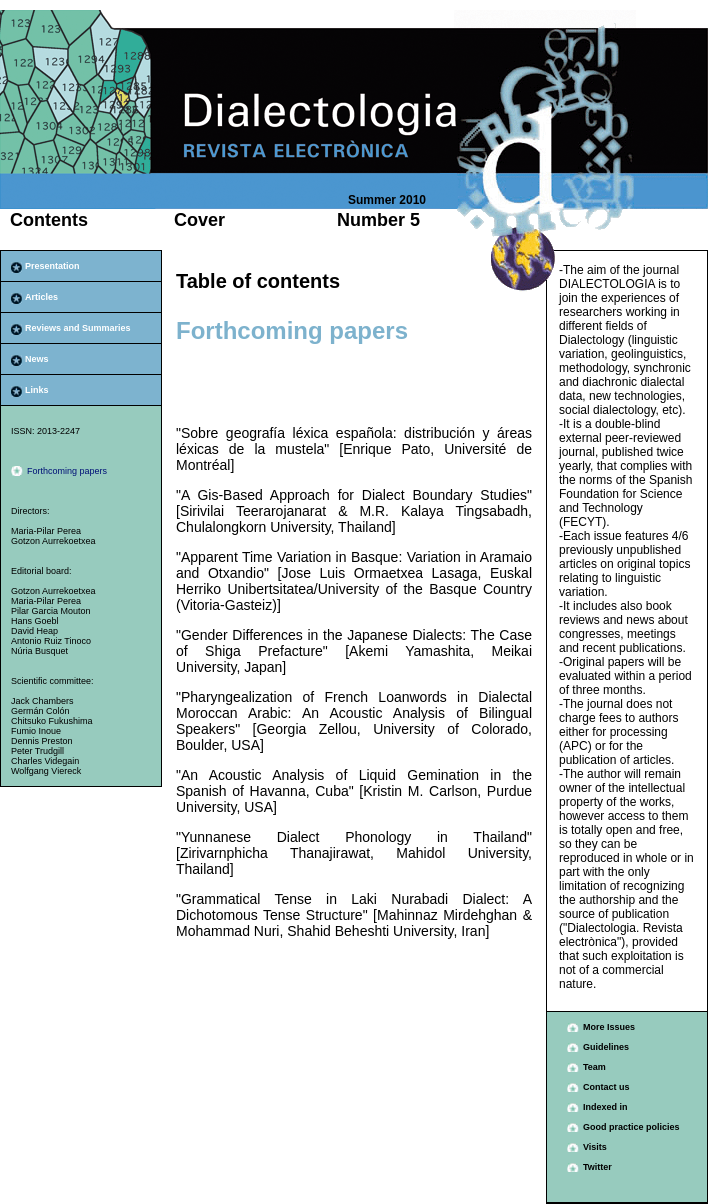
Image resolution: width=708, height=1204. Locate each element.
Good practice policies (631, 1127)
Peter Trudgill (37, 751)
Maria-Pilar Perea (46, 531)
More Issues (609, 1027)
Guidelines (606, 1047)
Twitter (597, 1167)
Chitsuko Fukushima (52, 721)
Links (37, 390)
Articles (41, 297)
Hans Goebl (35, 621)
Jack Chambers (42, 701)
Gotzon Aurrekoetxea (53, 541)
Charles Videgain (45, 761)
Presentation (52, 266)
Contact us (606, 1087)
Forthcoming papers (67, 471)
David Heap (34, 631)
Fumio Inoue (36, 731)
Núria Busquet (39, 651)
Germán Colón (40, 711)
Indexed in (605, 1107)
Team (594, 1067)
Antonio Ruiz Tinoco (51, 641)
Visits (595, 1147)
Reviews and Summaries (78, 328)
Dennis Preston (42, 741)
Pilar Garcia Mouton (51, 611)
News (37, 359)
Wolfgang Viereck (46, 771)
